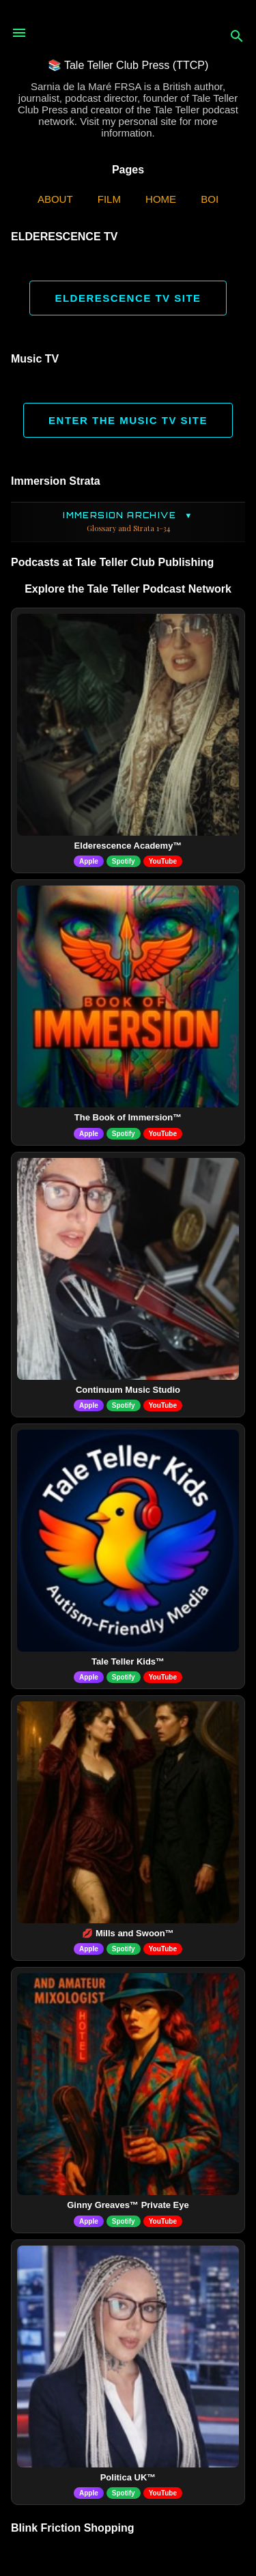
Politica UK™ (128, 2477)
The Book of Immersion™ (128, 1117)
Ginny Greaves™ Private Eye (127, 2205)
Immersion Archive (128, 522)
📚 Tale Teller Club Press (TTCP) (128, 65)
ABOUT (55, 199)
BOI (209, 199)
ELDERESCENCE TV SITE (128, 298)
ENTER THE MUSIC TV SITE (128, 420)
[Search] (237, 37)
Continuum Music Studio (128, 1390)
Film (109, 199)
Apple (88, 861)
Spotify (123, 861)
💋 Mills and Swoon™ (127, 1933)
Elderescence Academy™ (128, 845)
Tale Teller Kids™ (128, 1661)
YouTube (163, 861)
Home (160, 199)
